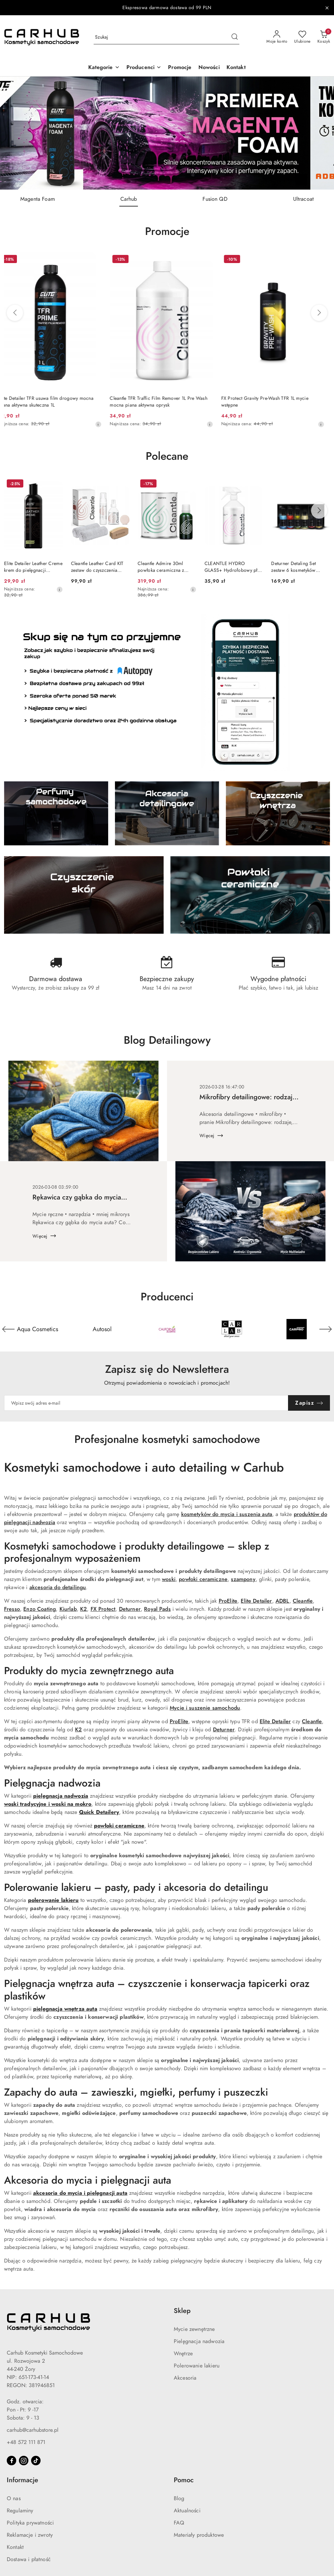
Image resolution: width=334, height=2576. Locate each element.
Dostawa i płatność (29, 2559)
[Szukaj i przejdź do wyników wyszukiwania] (234, 37)
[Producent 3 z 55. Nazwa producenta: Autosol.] (167, 1329)
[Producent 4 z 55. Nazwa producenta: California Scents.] (231, 1329)
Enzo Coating (39, 1609)
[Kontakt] (236, 68)
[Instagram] (23, 2460)
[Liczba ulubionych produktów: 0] (302, 37)
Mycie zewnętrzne (194, 2329)
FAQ (179, 2523)
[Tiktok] (36, 2460)
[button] (103, 68)
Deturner (130, 1609)
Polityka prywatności (30, 2523)
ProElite (228, 1601)
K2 (83, 1609)
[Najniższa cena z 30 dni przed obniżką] (103, 424)
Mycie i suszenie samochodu (205, 1708)
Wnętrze (183, 2353)
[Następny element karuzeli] (325, 1329)
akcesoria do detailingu (57, 1587)
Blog (179, 2498)
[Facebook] (11, 2460)
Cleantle (303, 1601)
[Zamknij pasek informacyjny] (327, 8)
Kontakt (15, 2547)
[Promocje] (179, 68)
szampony (243, 1579)
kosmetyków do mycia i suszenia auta (226, 1514)
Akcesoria (185, 2378)
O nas (14, 2498)
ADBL (282, 1601)
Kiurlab (68, 1609)
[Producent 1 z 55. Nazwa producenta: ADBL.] (37, 1329)
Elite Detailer (256, 1601)
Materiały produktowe (199, 2535)
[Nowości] (209, 68)
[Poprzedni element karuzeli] (8, 1329)
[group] (167, 133)
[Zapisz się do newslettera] (146, 1403)
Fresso (12, 1609)
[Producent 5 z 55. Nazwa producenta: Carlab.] (296, 1329)
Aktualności (187, 2510)
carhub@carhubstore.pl (32, 2430)
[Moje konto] (276, 37)
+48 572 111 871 (26, 2442)
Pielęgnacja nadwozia (199, 2341)
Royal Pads (157, 1609)
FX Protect (103, 1609)
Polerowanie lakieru (196, 2365)
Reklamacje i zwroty (30, 2535)
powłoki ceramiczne (203, 1579)
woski (168, 1579)
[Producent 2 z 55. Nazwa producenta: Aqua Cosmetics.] (102, 1329)
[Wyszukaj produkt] (166, 37)
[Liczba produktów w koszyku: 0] (323, 37)
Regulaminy (20, 2510)
